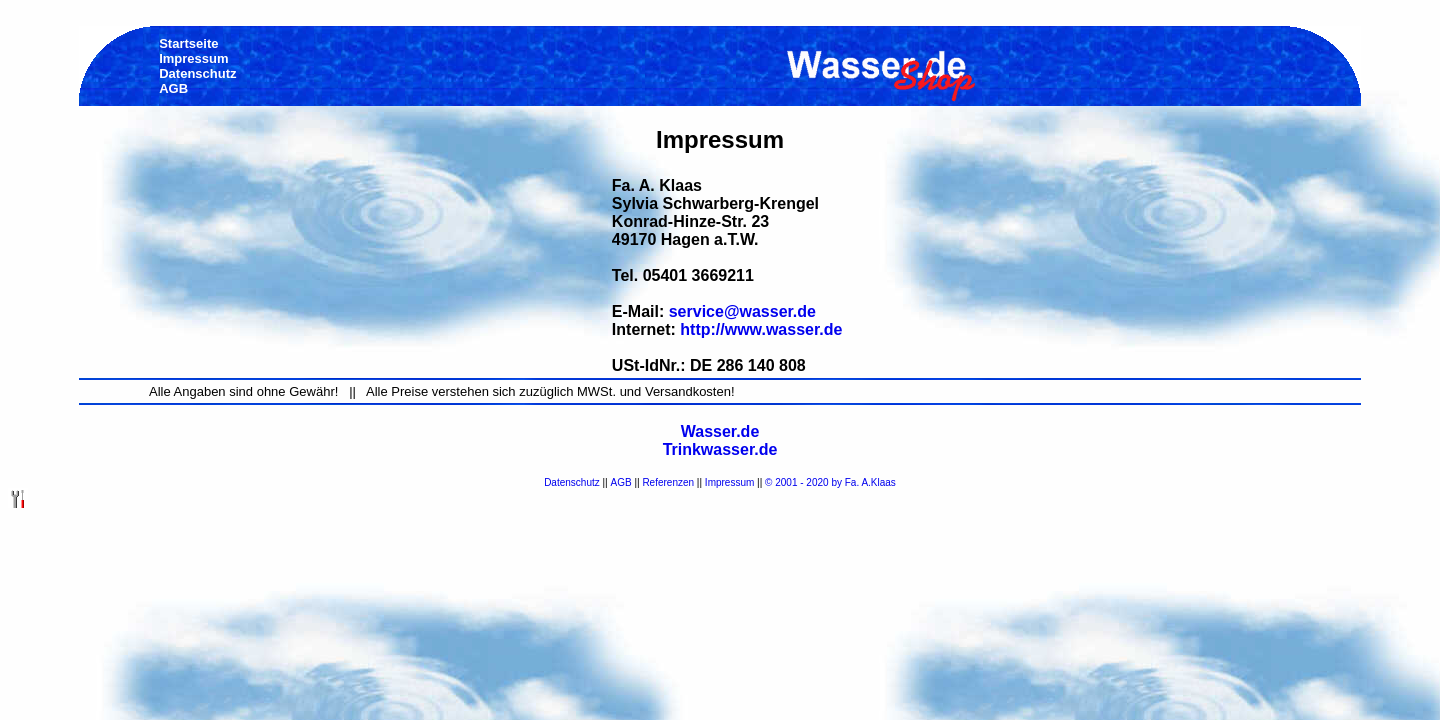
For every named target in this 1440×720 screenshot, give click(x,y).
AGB (621, 482)
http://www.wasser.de (761, 329)
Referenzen (668, 482)
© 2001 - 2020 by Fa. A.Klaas (830, 482)
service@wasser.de (742, 311)
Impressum (729, 482)
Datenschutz (572, 482)
